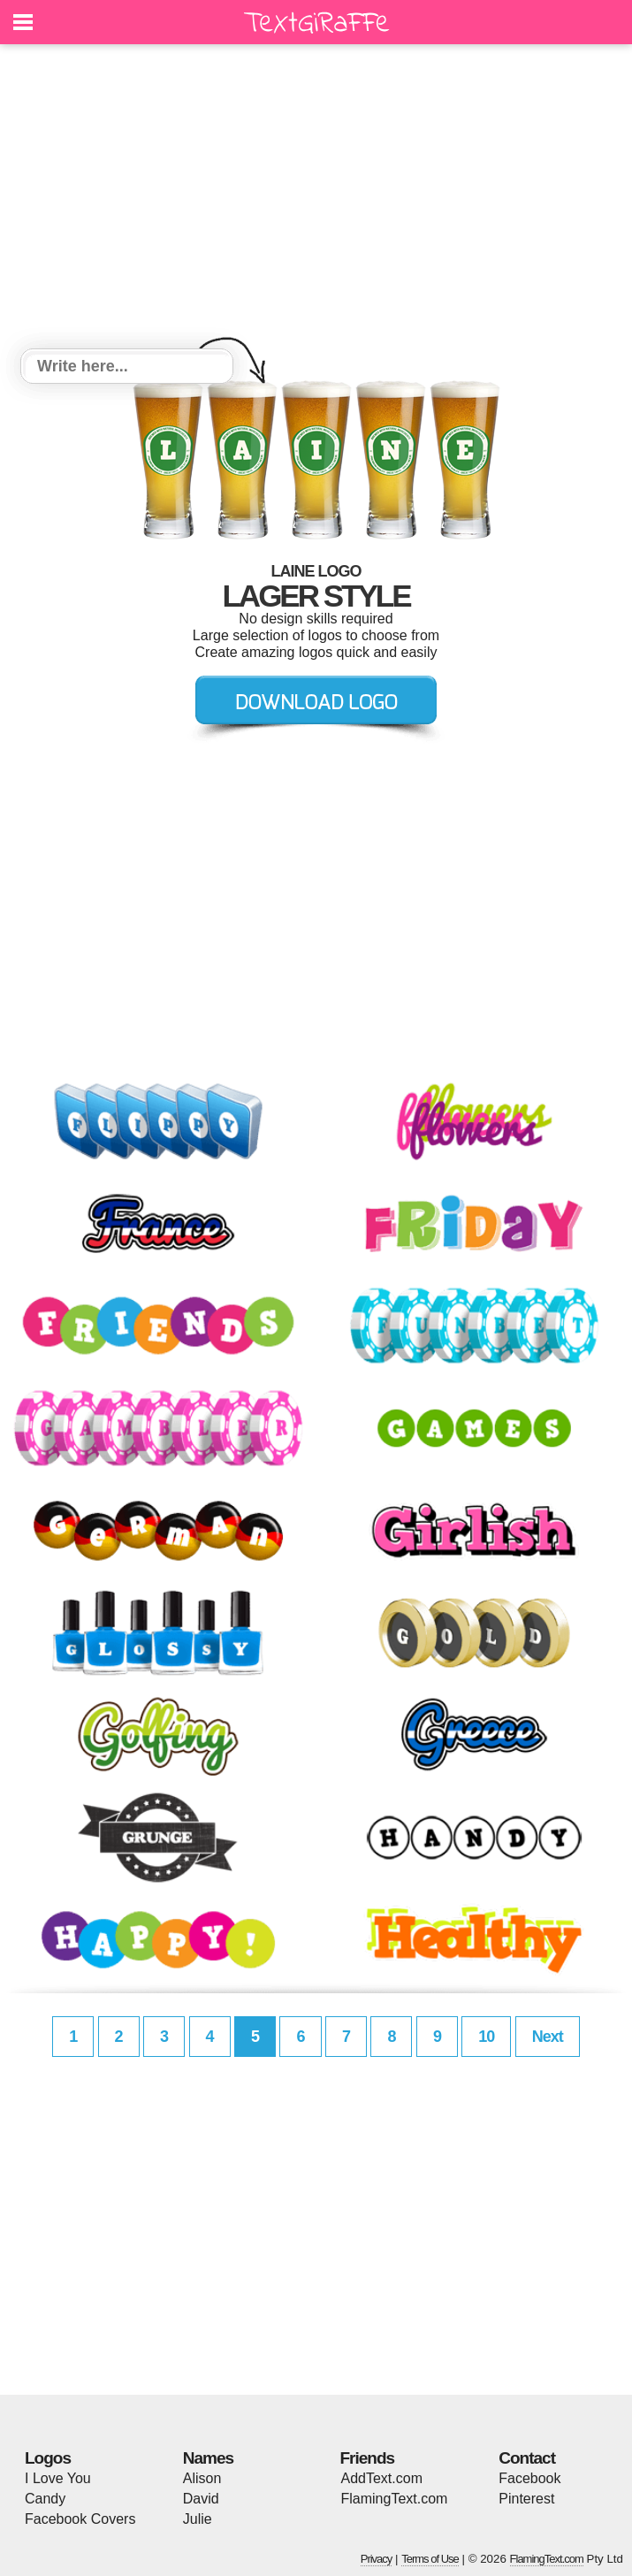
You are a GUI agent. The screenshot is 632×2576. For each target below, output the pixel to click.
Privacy (376, 2558)
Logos (48, 2458)
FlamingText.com (394, 2498)
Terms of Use (430, 2558)
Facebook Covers (80, 2518)
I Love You (58, 2478)
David (201, 2498)
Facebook (529, 2478)
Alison (202, 2478)
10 (486, 2036)
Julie (197, 2518)
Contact (527, 2458)
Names (208, 2458)
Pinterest (526, 2498)
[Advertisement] (316, 199)
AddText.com (382, 2478)
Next (547, 2036)
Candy (45, 2498)
